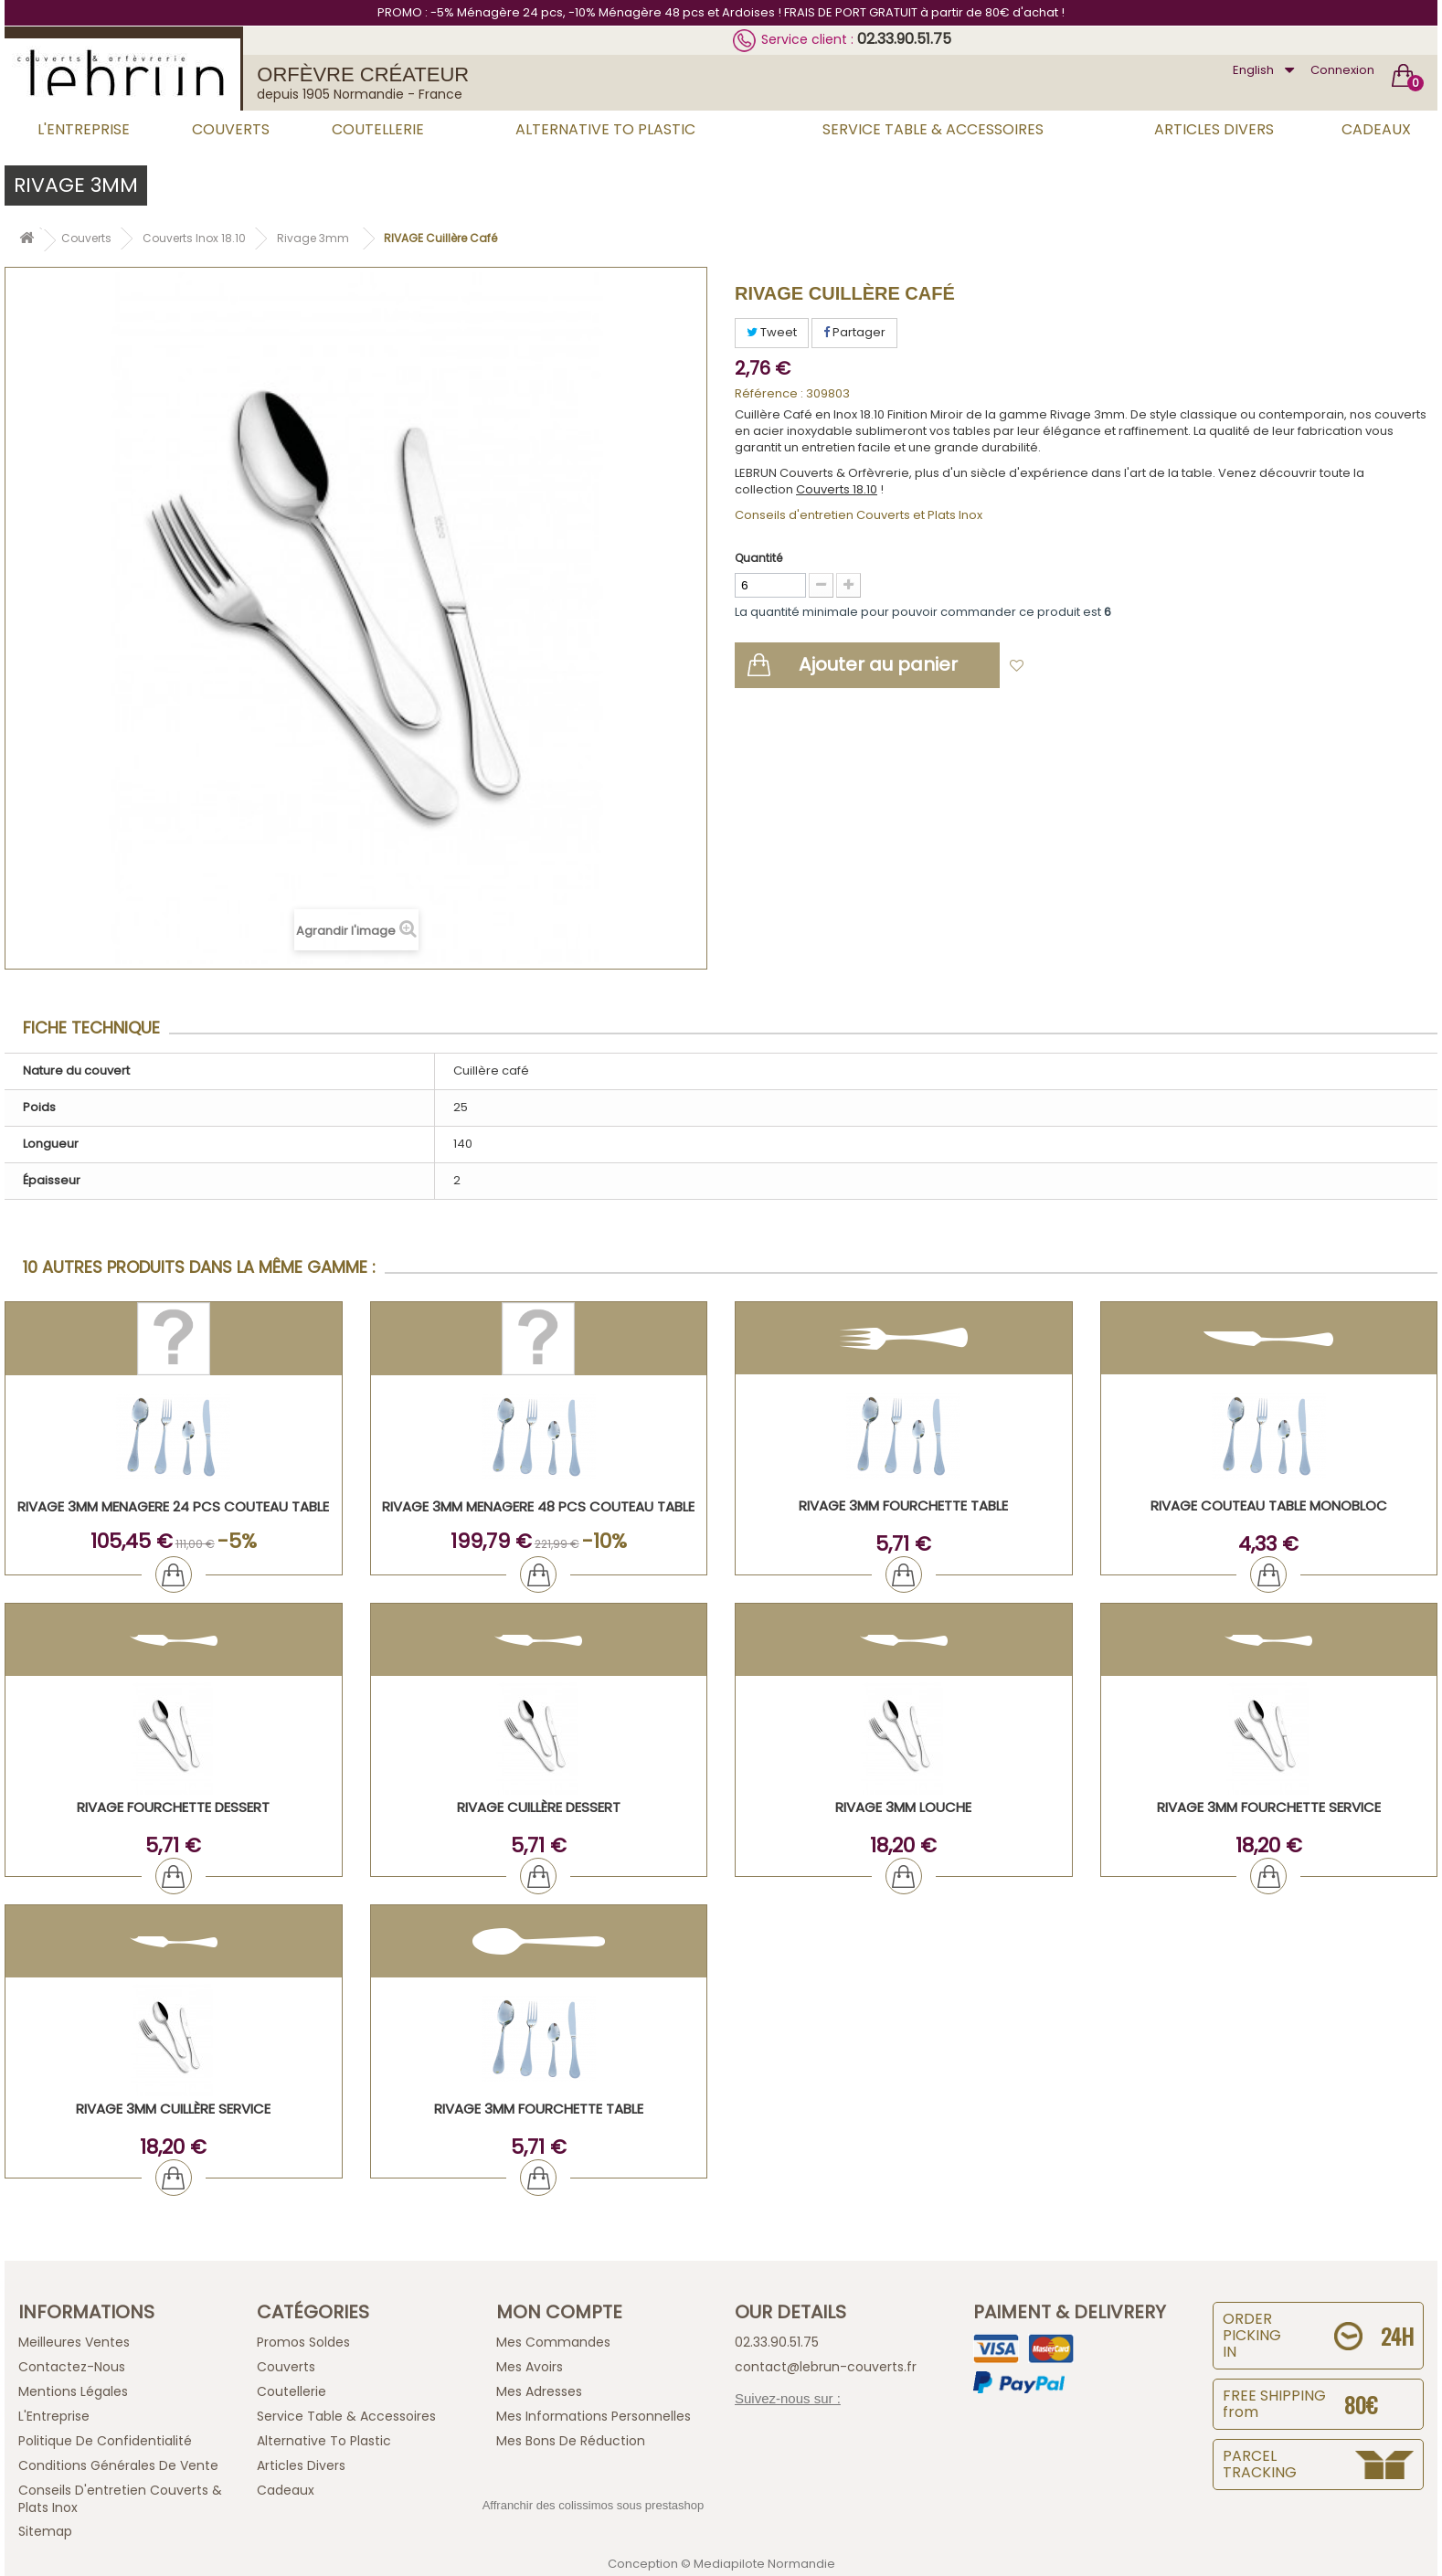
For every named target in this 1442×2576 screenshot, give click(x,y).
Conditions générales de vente (118, 2465)
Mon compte (559, 2312)
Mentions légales (73, 2391)
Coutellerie (378, 129)
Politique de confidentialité (105, 2441)
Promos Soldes (303, 2342)
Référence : (769, 394)
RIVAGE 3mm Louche (903, 1807)
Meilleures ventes (74, 2342)
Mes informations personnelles (593, 2416)
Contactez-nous (71, 2367)
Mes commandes (553, 2342)
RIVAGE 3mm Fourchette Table (903, 1505)
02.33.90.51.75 (904, 38)
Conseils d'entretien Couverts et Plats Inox (858, 515)
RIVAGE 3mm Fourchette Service (1269, 1807)
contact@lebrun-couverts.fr (826, 2367)
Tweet (772, 332)
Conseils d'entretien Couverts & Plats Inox (120, 2499)
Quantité (758, 558)
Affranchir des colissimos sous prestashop (593, 2505)
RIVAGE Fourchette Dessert (173, 1807)
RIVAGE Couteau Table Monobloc (1268, 1505)
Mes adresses (539, 2391)
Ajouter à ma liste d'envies (1114, 666)
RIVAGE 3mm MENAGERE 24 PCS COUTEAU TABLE (173, 1506)
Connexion (1342, 70)
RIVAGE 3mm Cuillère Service (173, 2108)
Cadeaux (1376, 129)
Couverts (231, 129)
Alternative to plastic (605, 129)
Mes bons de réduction (570, 2441)
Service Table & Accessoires (933, 129)
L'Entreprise (83, 129)
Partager (854, 332)
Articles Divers (1214, 129)
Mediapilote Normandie (764, 2563)
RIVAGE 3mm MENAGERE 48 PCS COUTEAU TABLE (538, 1506)
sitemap (45, 2531)
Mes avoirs (529, 2367)
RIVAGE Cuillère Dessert (538, 1807)
